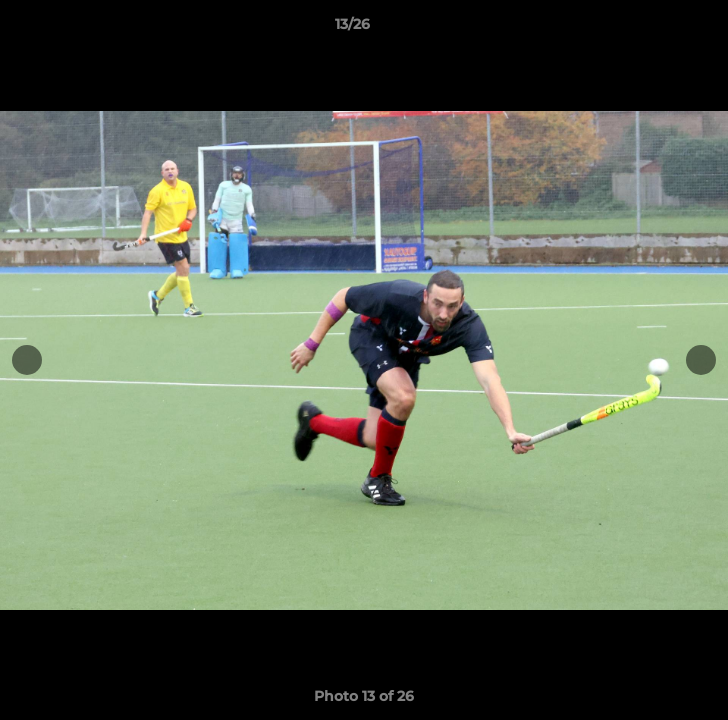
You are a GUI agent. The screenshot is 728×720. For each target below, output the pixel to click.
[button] (656, 29)
